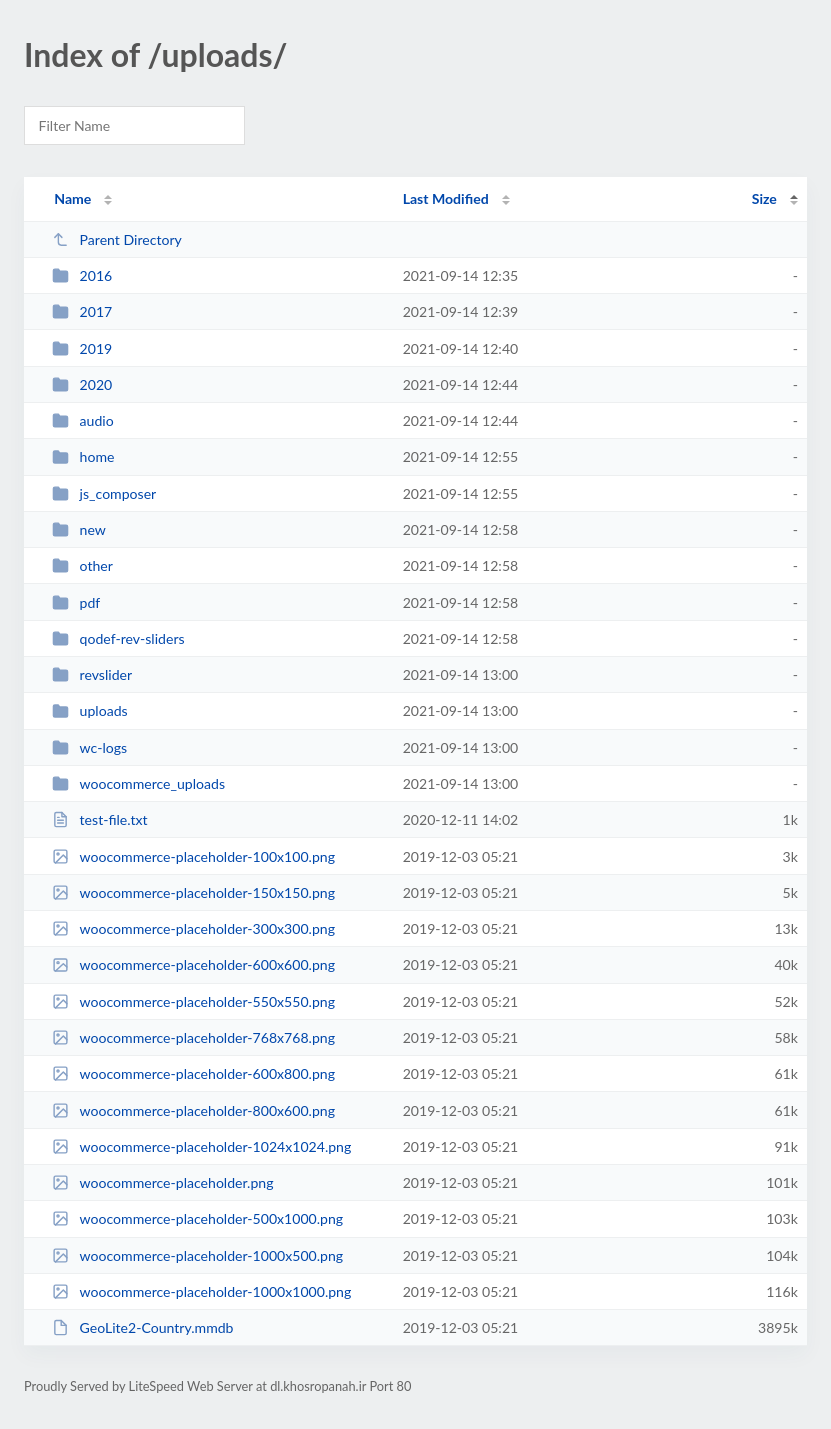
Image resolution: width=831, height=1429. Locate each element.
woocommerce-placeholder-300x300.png (193, 928)
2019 (82, 348)
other (82, 565)
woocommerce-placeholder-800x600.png (193, 1110)
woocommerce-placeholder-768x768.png (193, 1037)
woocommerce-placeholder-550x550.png (193, 1001)
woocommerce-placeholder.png (162, 1182)
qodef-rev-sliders (118, 638)
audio (83, 420)
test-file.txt (100, 819)
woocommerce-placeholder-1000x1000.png (201, 1291)
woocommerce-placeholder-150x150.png (193, 892)
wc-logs (89, 747)
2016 (82, 275)
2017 (82, 311)
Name (72, 198)
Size (764, 198)
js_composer (104, 493)
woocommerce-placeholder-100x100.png (193, 856)
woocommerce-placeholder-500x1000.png (197, 1218)
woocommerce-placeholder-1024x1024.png (201, 1146)
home (83, 456)
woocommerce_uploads (138, 783)
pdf (76, 602)
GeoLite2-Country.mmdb (142, 1327)
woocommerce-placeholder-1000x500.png (197, 1255)
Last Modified (446, 198)
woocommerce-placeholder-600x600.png (193, 964)
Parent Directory (117, 239)
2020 (82, 384)
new (79, 529)
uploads (89, 710)
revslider (92, 674)
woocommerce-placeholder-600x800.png (193, 1073)
